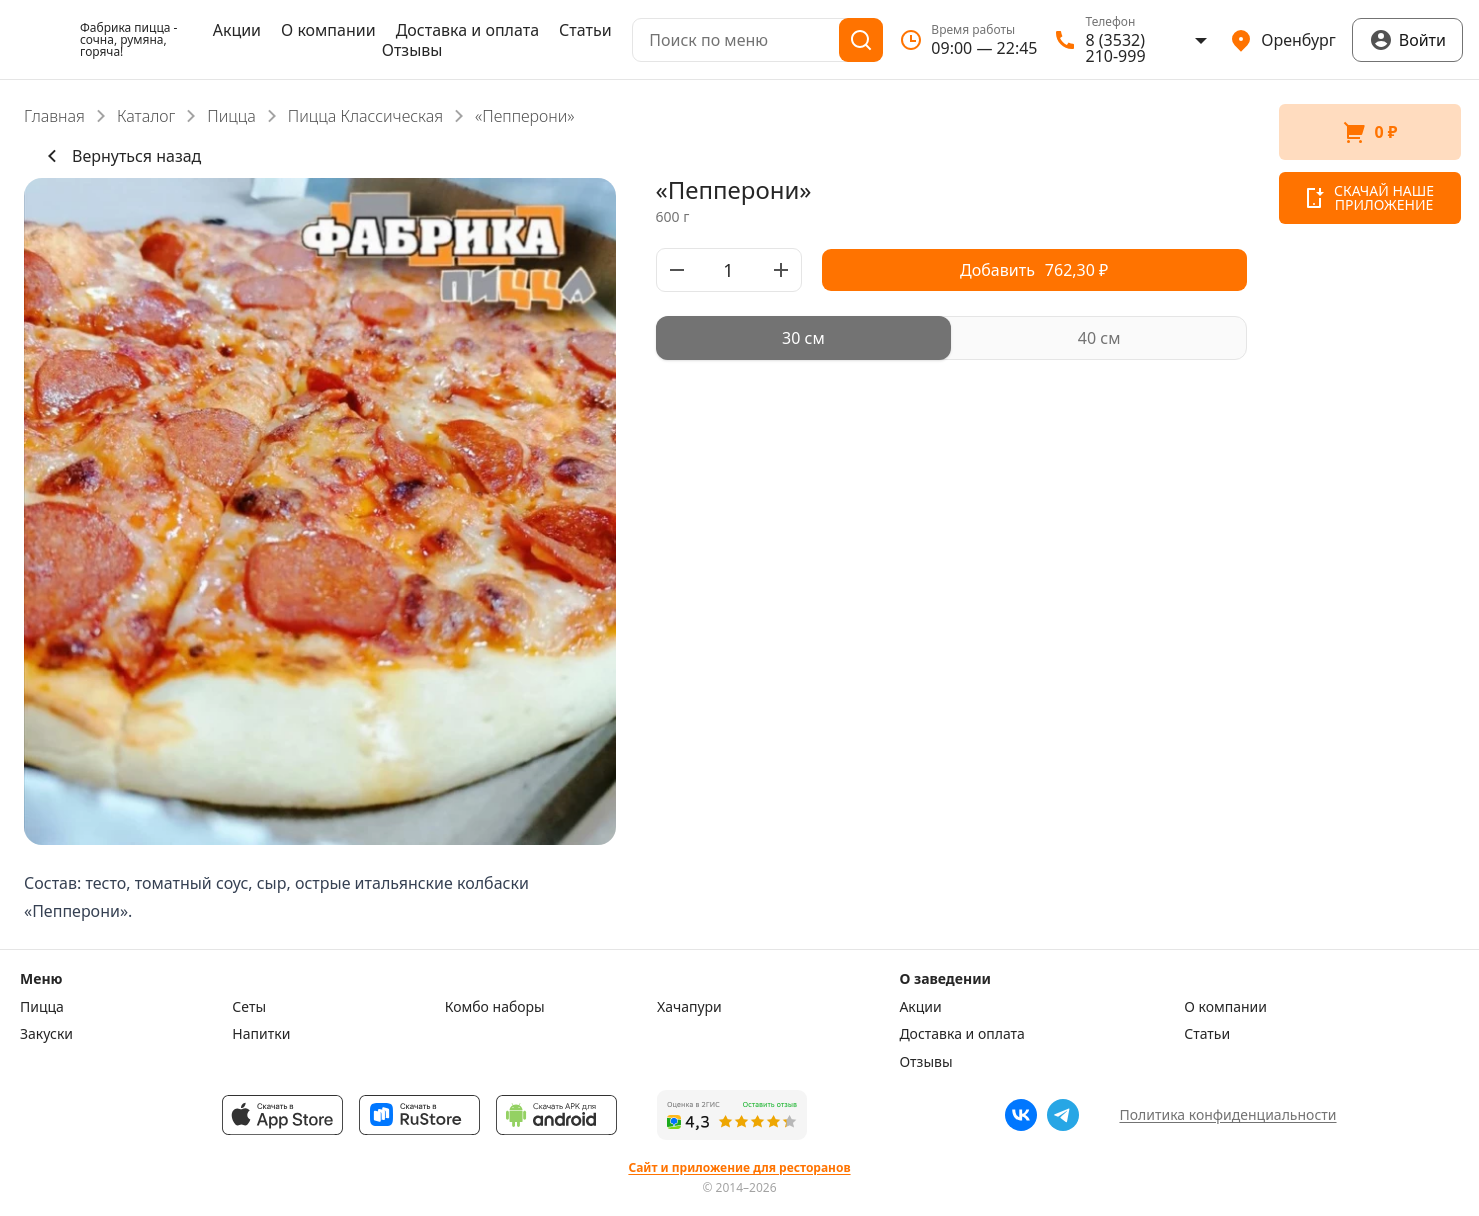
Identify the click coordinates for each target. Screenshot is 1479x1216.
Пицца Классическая (365, 116)
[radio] (804, 338)
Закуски (46, 1034)
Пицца (231, 116)
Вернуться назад (120, 156)
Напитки (261, 1034)
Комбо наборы (495, 1007)
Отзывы (412, 50)
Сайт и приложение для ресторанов (739, 1168)
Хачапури (689, 1007)
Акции (237, 30)
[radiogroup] (952, 338)
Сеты (249, 1007)
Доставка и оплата (467, 30)
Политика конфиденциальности (1227, 1114)
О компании (328, 30)
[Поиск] (861, 40)
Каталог (146, 116)
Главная (54, 116)
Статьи (585, 30)
